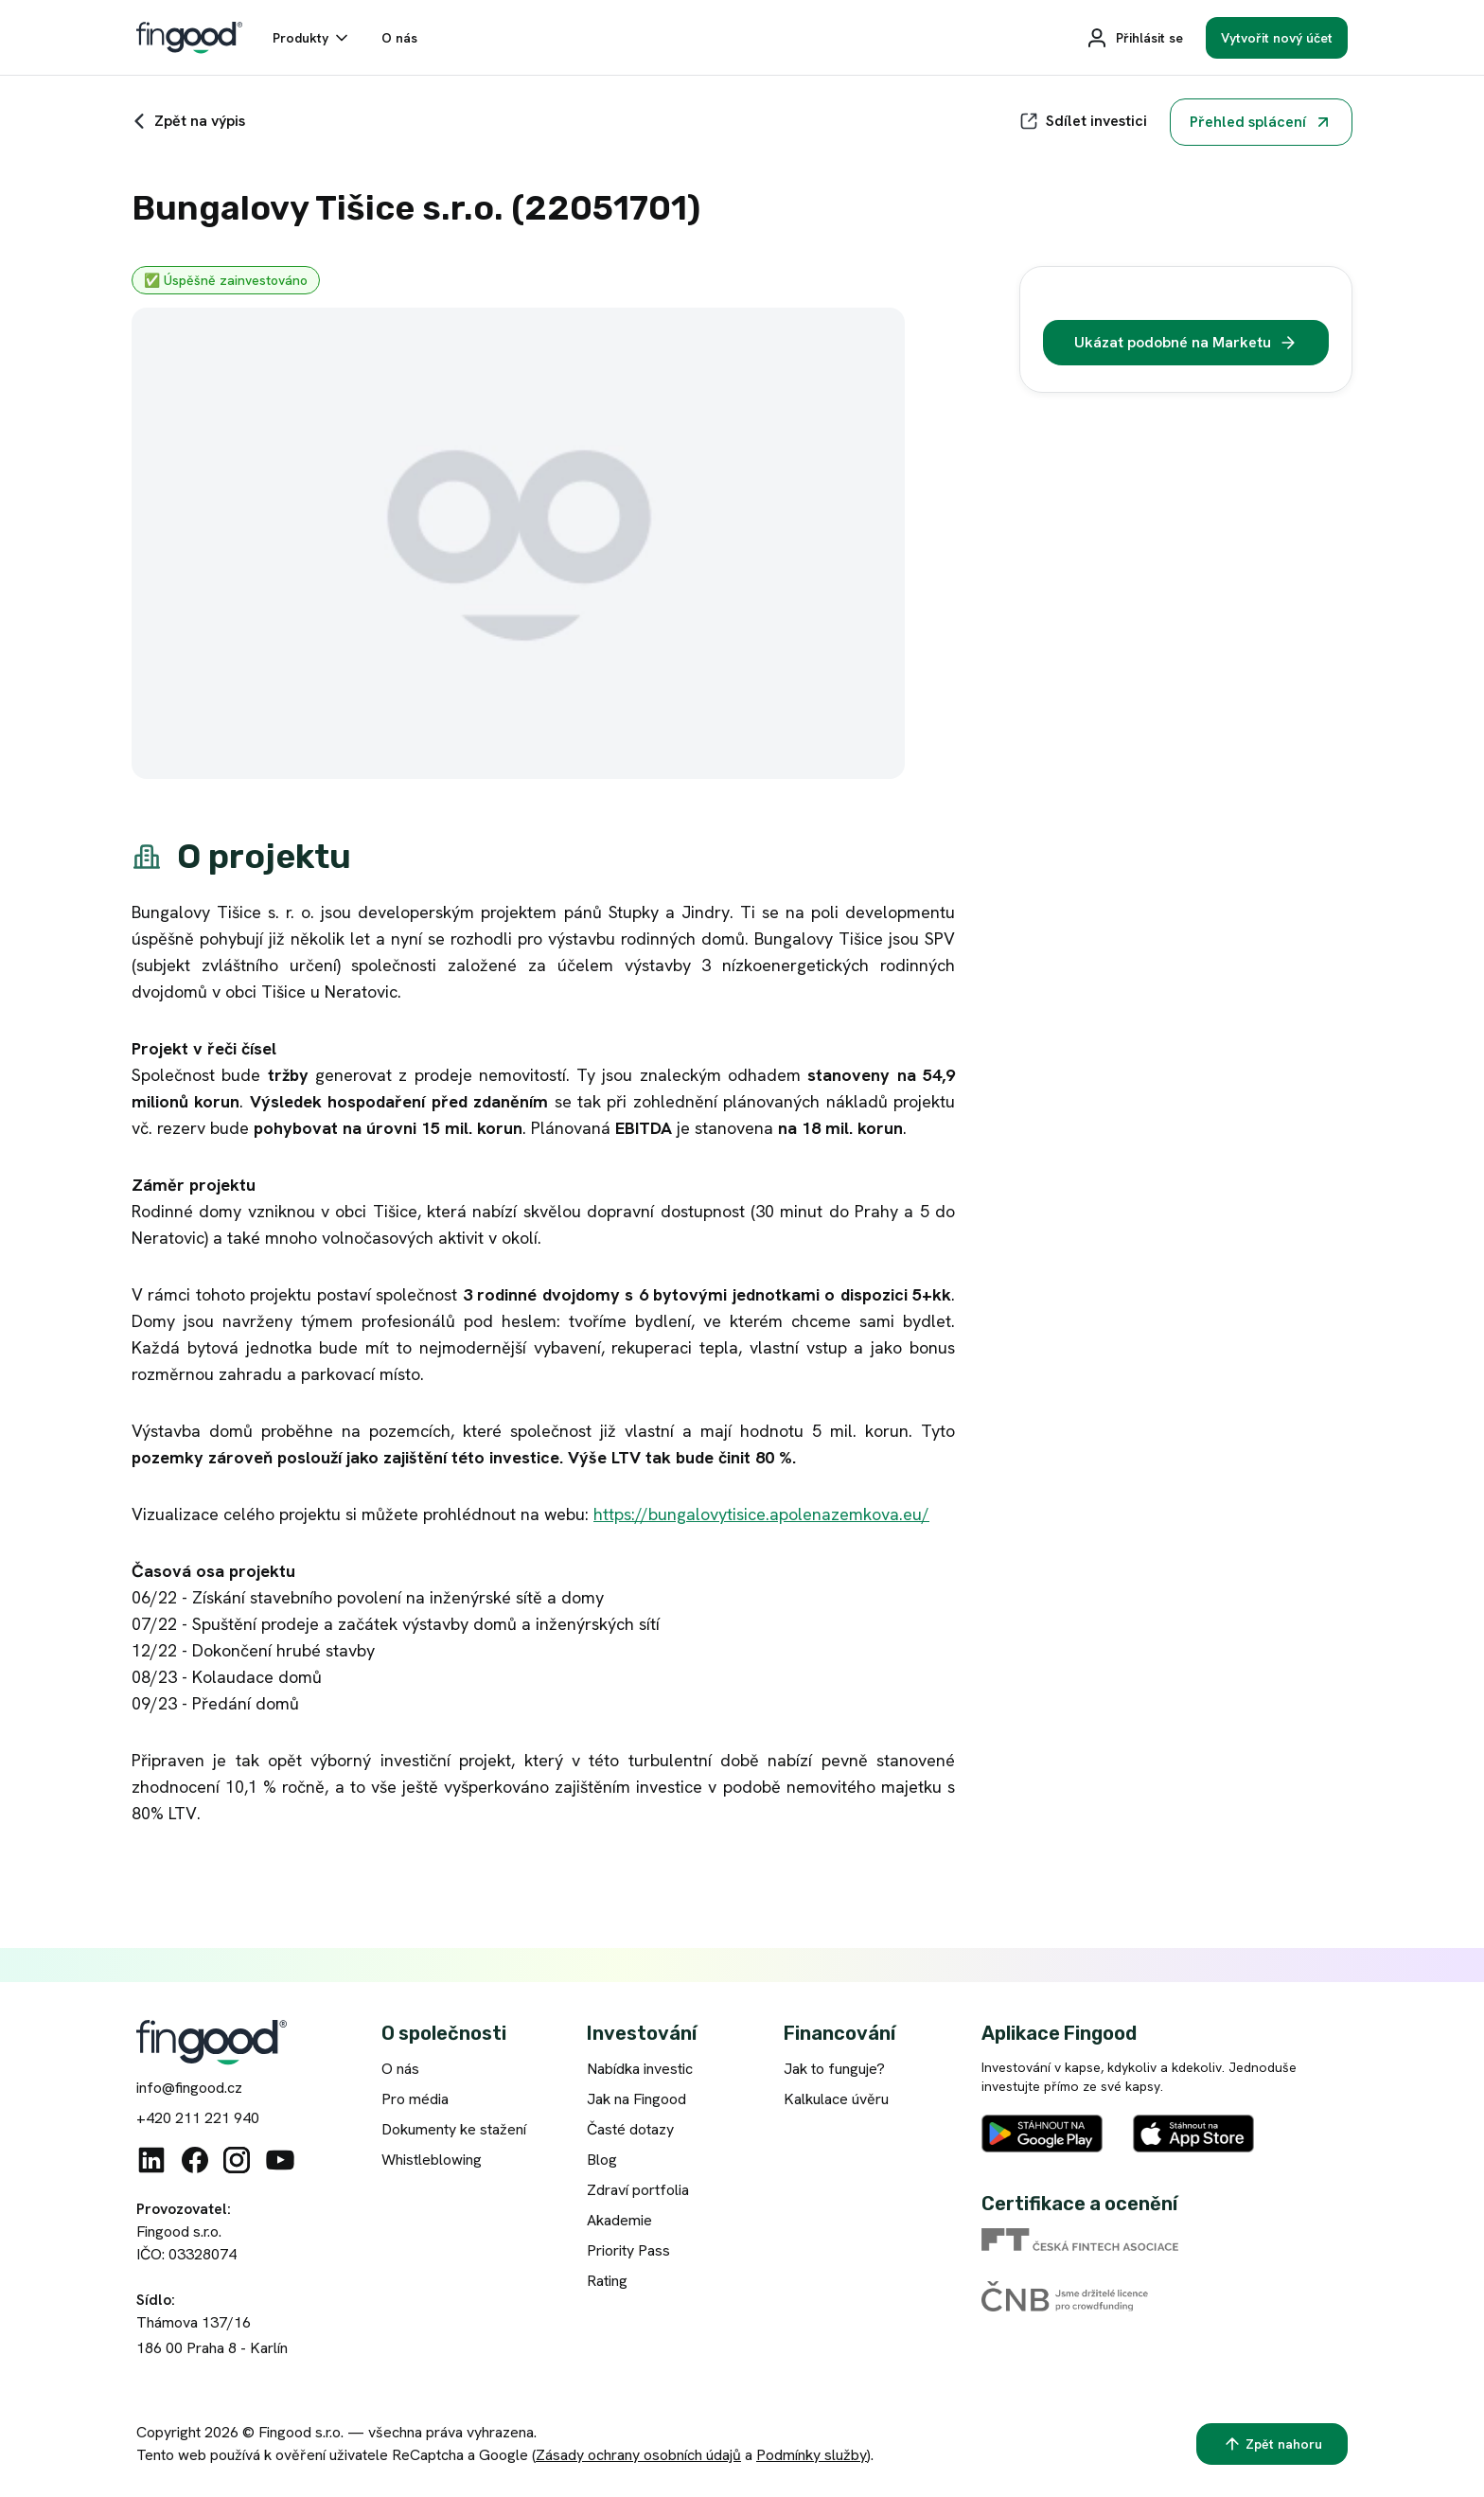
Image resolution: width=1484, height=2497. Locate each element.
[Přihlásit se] (1134, 38)
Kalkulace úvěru (836, 2099)
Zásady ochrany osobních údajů (638, 2455)
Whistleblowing (431, 2159)
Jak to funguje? (834, 2069)
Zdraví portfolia (638, 2190)
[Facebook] (195, 2160)
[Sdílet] (1083, 121)
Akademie (619, 2220)
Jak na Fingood (636, 2099)
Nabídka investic (640, 2069)
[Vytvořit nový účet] (1277, 38)
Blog (602, 2159)
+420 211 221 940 (197, 2118)
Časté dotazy (630, 2129)
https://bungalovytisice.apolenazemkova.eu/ (761, 1514)
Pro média (415, 2099)
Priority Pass (628, 2250)
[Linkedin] (151, 2160)
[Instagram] (236, 2160)
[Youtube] (280, 2160)
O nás (400, 2069)
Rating (607, 2281)
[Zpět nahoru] (1272, 2444)
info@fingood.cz (189, 2088)
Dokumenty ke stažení (453, 2129)
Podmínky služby (811, 2455)
